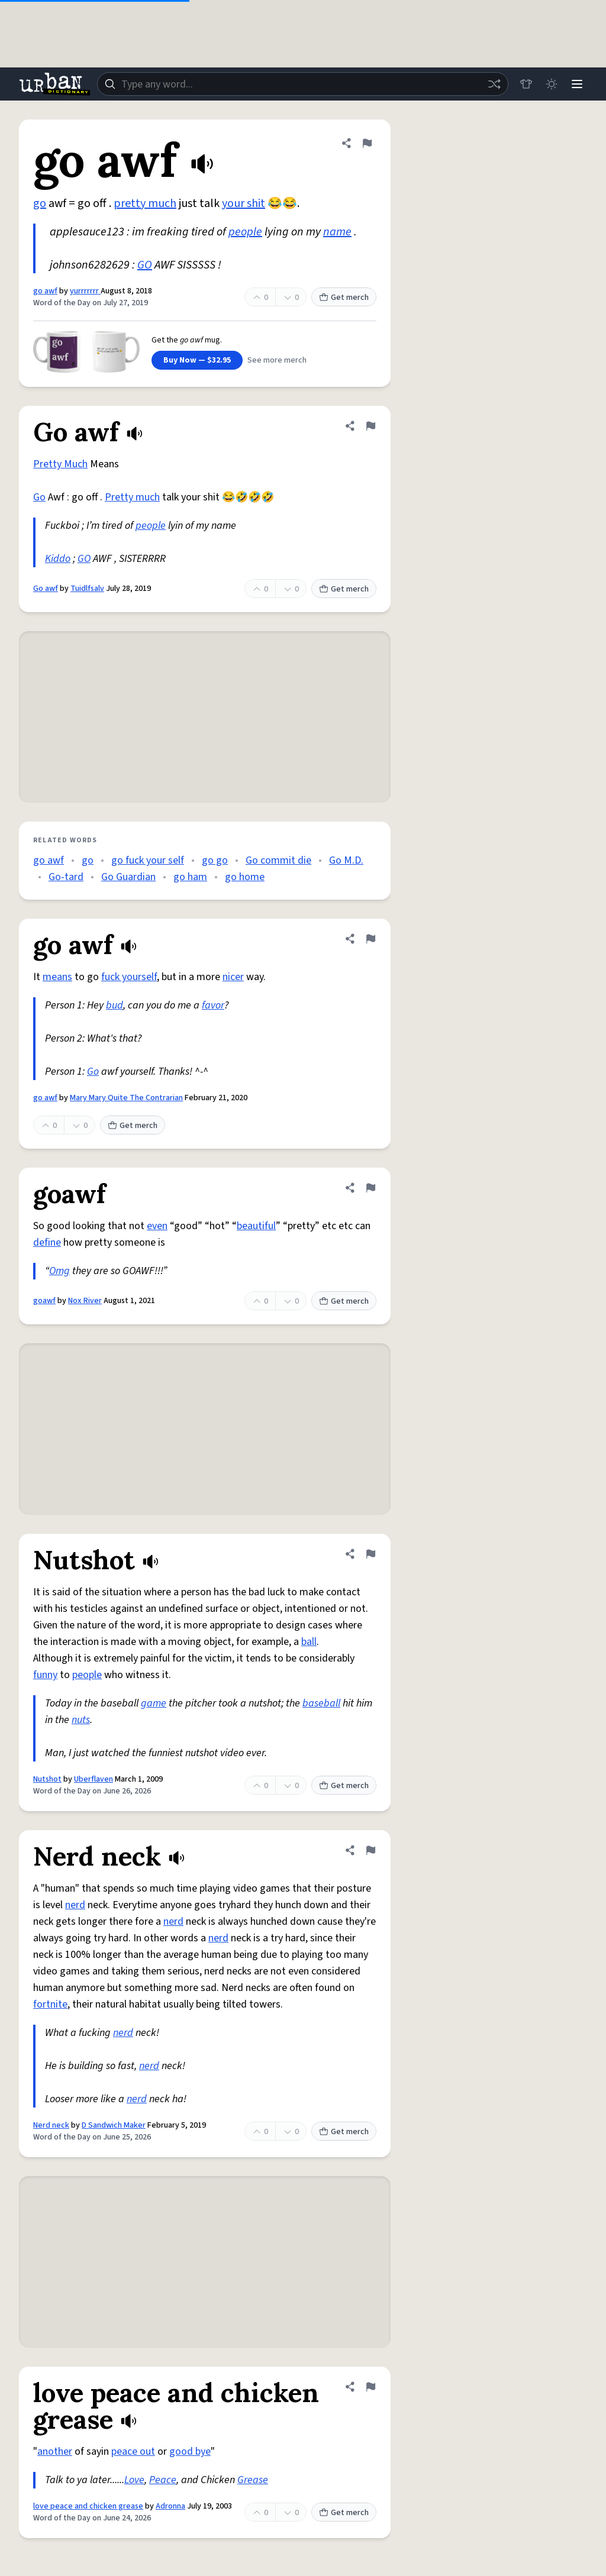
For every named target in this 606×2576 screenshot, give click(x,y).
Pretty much (132, 497)
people (245, 232)
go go (215, 860)
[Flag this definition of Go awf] (370, 425)
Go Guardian (128, 877)
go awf (45, 291)
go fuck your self (147, 860)
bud (114, 1005)
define (47, 1242)
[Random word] (492, 84)
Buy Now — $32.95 (197, 360)
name (337, 232)
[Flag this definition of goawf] (370, 1187)
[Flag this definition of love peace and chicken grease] (370, 2386)
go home (245, 877)
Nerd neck (51, 2125)
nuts (81, 1719)
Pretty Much (60, 464)
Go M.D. (346, 860)
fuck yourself (129, 976)
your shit (243, 203)
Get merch (344, 297)
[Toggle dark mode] (550, 84)
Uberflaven (93, 1779)
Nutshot (47, 1779)
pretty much (145, 203)
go (39, 203)
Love (134, 2479)
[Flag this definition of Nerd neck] (370, 1850)
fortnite (50, 2004)
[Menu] (576, 84)
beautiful (256, 1225)
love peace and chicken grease (88, 2506)
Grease (252, 2479)
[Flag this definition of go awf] (366, 143)
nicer (233, 976)
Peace (162, 2479)
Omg (59, 1270)
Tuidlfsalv (87, 588)
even (157, 1225)
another (54, 2451)
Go (39, 497)
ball (309, 1641)
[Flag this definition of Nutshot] (370, 1553)
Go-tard (66, 877)
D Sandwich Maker (114, 2125)
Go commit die (278, 860)
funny (45, 1674)
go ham (190, 877)
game (153, 1703)
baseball (321, 1703)
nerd (75, 1905)
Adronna (170, 2506)
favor (213, 1005)
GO (144, 265)
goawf (44, 1301)
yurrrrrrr (85, 291)
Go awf (45, 588)
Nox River (85, 1301)
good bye (190, 2451)
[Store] (524, 84)
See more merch (277, 360)
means (57, 976)
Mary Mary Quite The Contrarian (126, 1098)
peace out (133, 2451)
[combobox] (302, 84)
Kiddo (57, 558)
